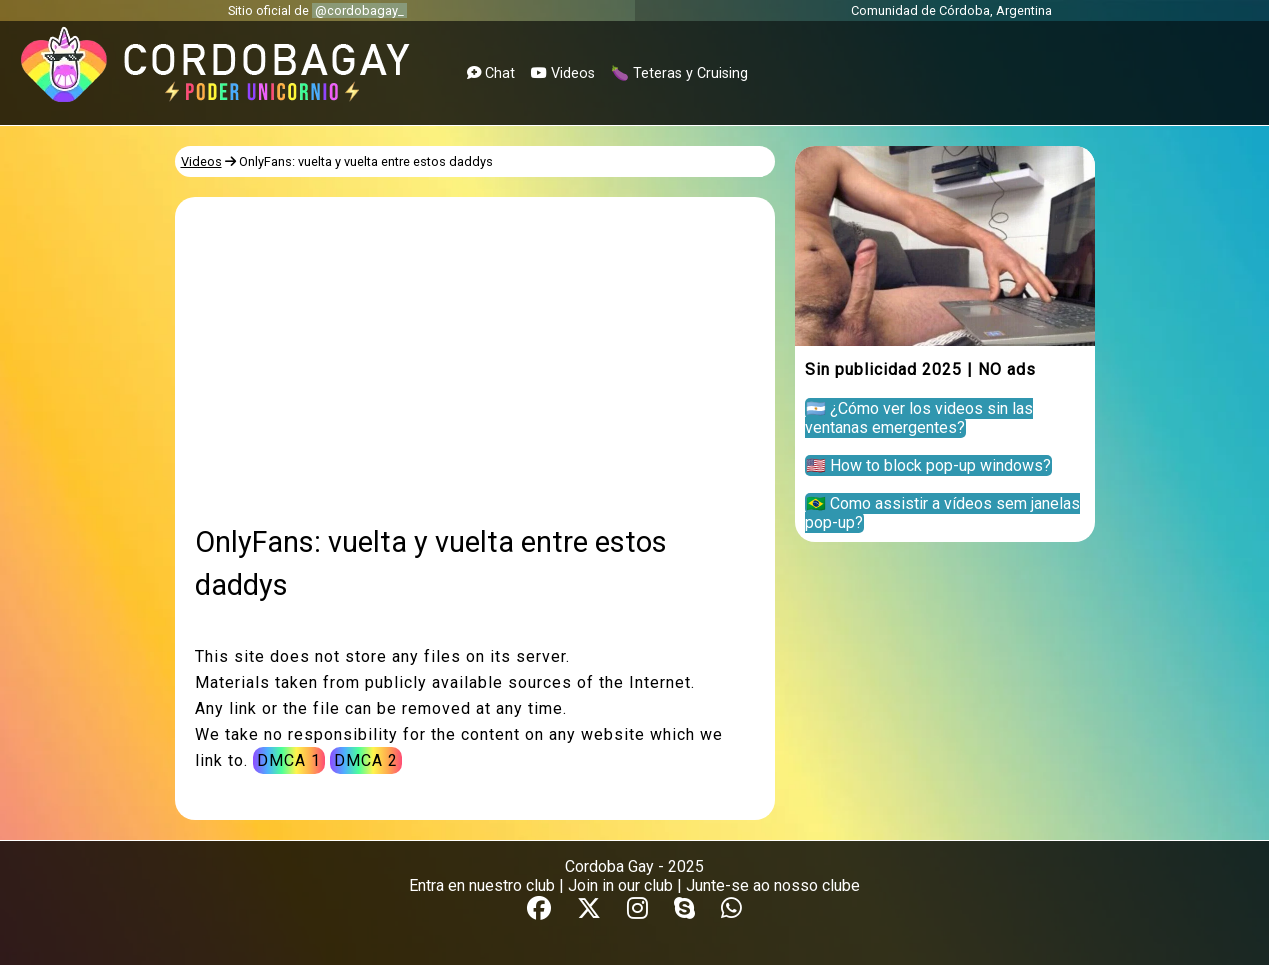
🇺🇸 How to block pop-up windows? (928, 465)
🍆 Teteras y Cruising (679, 73)
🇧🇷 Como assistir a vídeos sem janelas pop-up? (942, 513)
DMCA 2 (366, 760)
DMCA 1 (289, 760)
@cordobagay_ (359, 10)
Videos (563, 73)
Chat (491, 73)
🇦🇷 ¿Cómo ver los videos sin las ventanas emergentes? (919, 418)
